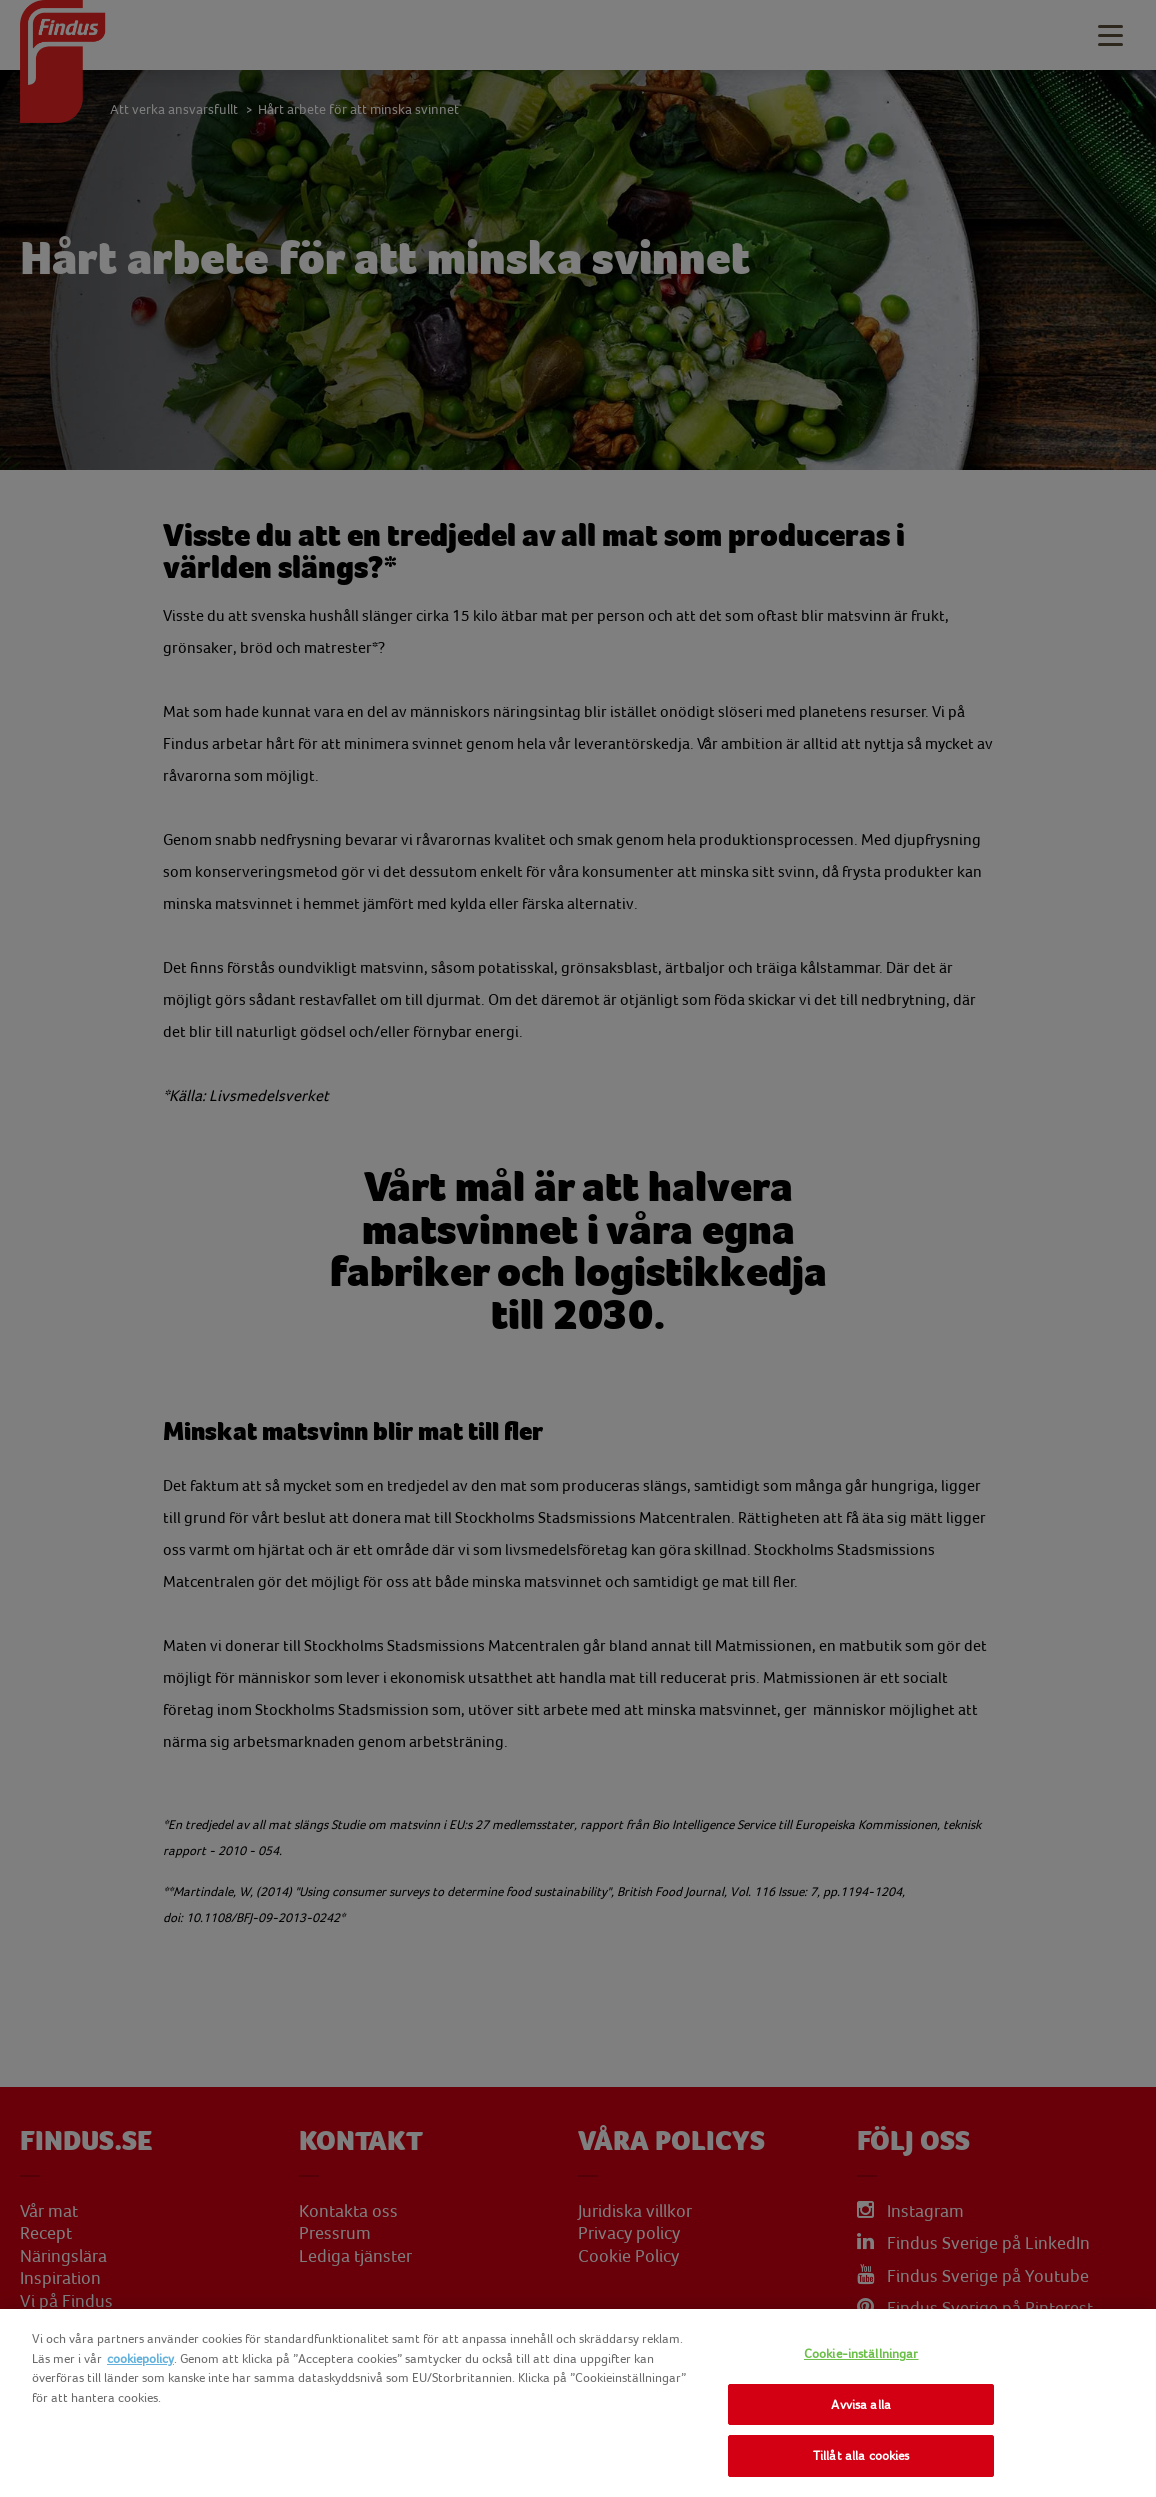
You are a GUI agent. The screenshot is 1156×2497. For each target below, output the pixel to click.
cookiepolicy (140, 2358)
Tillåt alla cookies (861, 2455)
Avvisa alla (860, 2404)
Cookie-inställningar (861, 2353)
